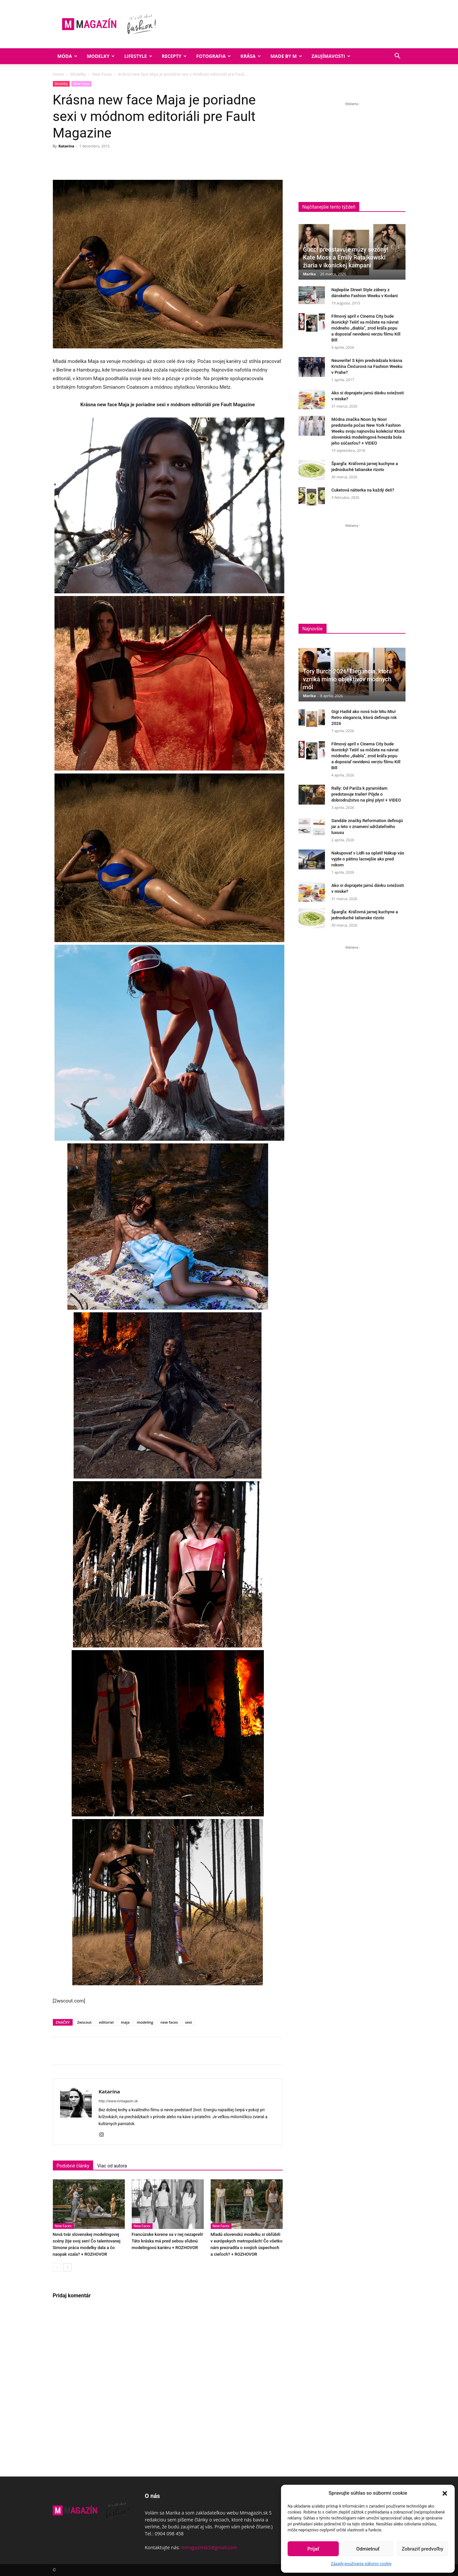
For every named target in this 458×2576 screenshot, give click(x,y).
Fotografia (213, 56)
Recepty (174, 56)
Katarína (66, 145)
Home (58, 74)
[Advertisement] (354, 153)
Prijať (313, 2549)
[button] (444, 2493)
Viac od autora (112, 2165)
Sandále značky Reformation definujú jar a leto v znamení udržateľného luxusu (367, 826)
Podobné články (73, 2165)
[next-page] (67, 2267)
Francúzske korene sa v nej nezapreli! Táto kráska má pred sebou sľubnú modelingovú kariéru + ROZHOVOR (167, 2241)
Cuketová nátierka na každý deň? (363, 490)
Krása (250, 56)
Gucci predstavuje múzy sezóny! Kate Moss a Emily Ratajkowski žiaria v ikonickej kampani (345, 257)
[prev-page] (57, 2267)
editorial (106, 2022)
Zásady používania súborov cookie (361, 2563)
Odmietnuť (368, 2549)
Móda (67, 56)
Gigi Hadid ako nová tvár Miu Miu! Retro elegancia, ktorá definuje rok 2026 (364, 717)
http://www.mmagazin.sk (118, 2101)
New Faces (102, 74)
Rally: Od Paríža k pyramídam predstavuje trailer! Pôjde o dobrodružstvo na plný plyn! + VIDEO (366, 794)
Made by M (286, 56)
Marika (309, 273)
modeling (145, 2022)
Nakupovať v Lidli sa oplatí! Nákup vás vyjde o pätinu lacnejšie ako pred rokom (368, 859)
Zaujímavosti (331, 56)
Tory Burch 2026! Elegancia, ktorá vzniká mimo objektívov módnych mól (347, 679)
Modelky (101, 56)
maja (125, 2022)
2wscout (84, 2022)
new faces (169, 2022)
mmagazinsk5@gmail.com (209, 2547)
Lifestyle (138, 56)
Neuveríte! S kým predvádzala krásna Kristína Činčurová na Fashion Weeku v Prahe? (367, 366)
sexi (188, 2022)
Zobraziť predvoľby (422, 2549)
